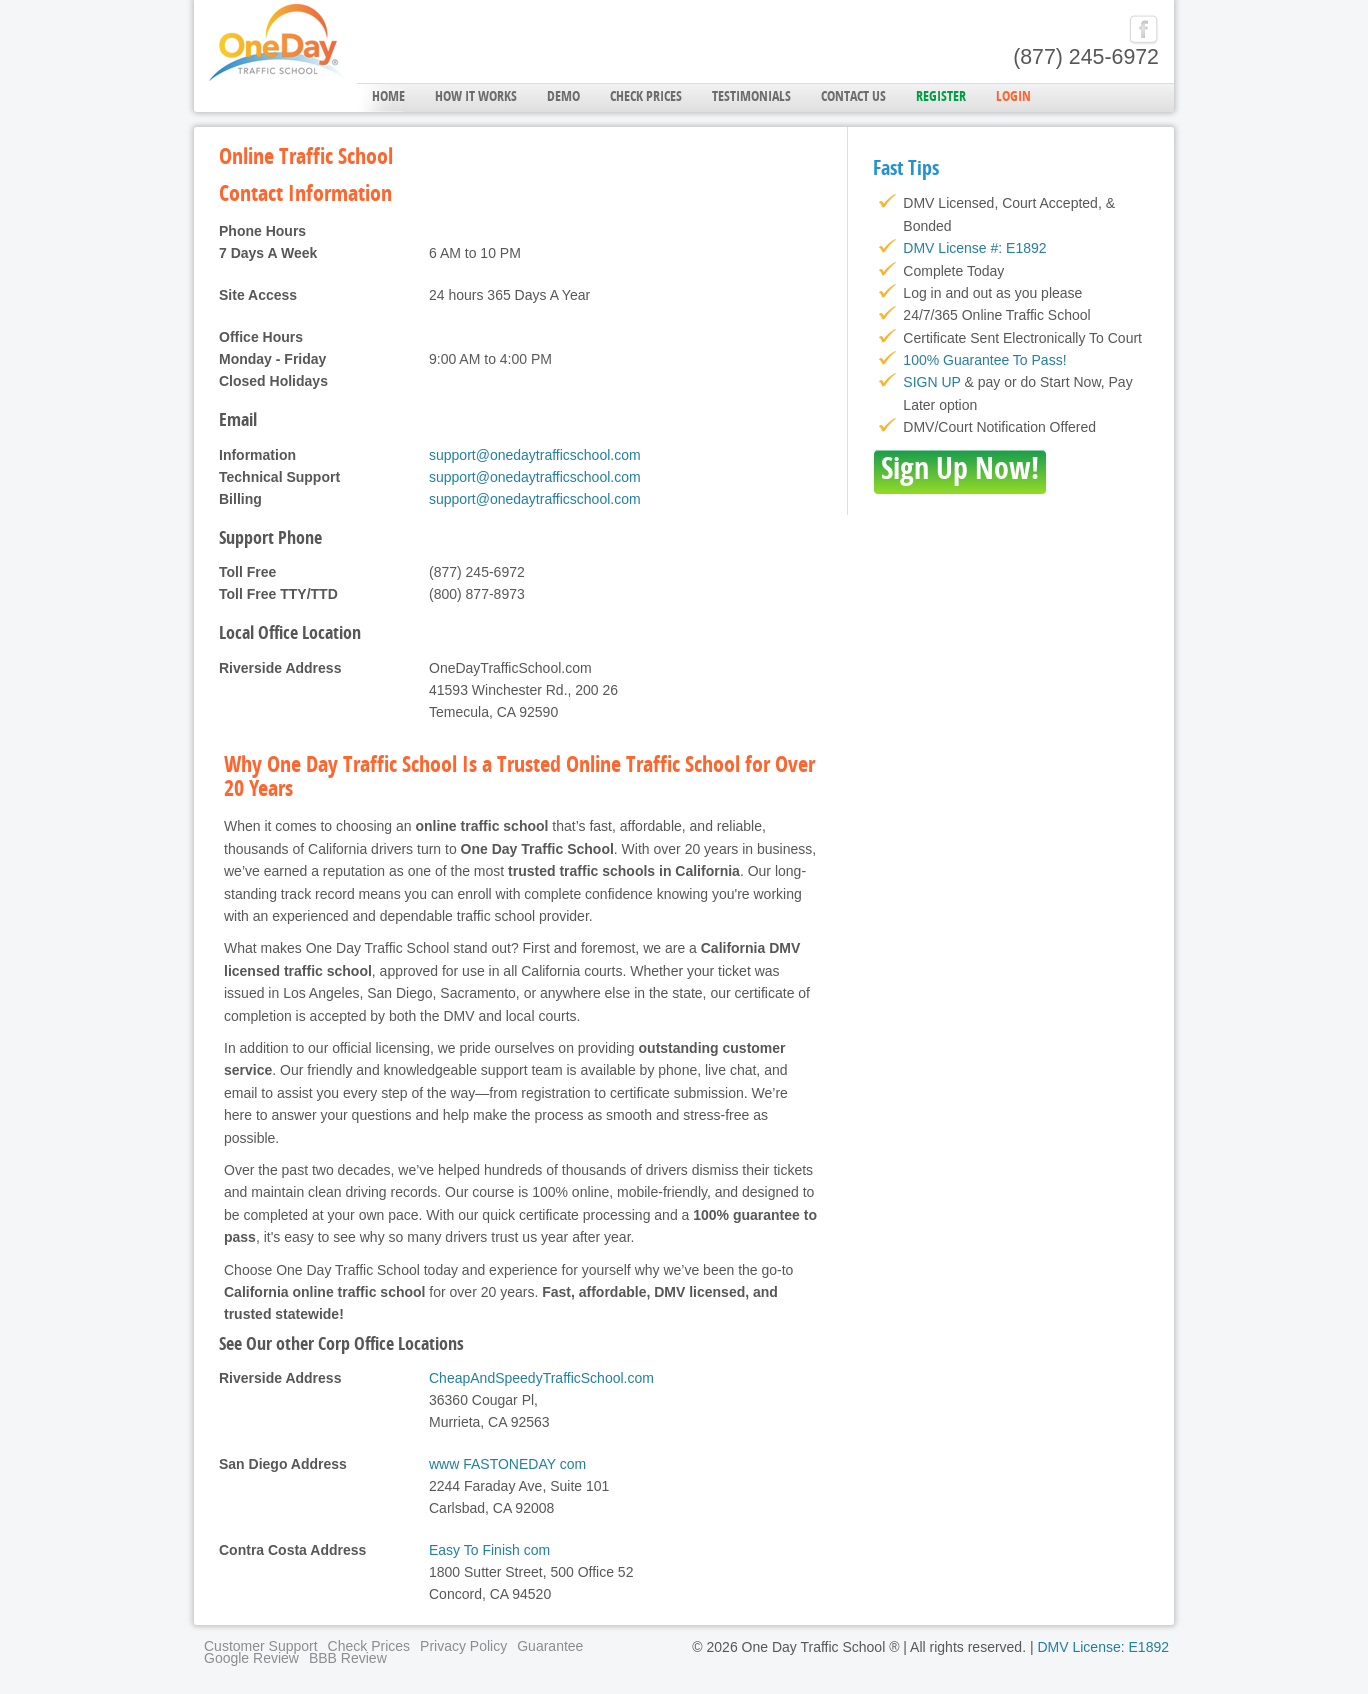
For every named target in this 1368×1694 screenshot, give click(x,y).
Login (1013, 97)
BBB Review (348, 1658)
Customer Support (261, 1646)
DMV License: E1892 (1103, 1647)
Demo (563, 97)
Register (941, 97)
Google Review (251, 1658)
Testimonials (751, 97)
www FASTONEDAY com (507, 1464)
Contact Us (853, 97)
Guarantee (550, 1646)
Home (388, 97)
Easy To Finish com (489, 1550)
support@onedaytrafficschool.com (535, 455)
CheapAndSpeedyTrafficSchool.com (541, 1378)
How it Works (476, 97)
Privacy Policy (463, 1646)
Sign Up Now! (960, 471)
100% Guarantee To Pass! (984, 360)
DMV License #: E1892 (974, 248)
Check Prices (646, 97)
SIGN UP (931, 382)
